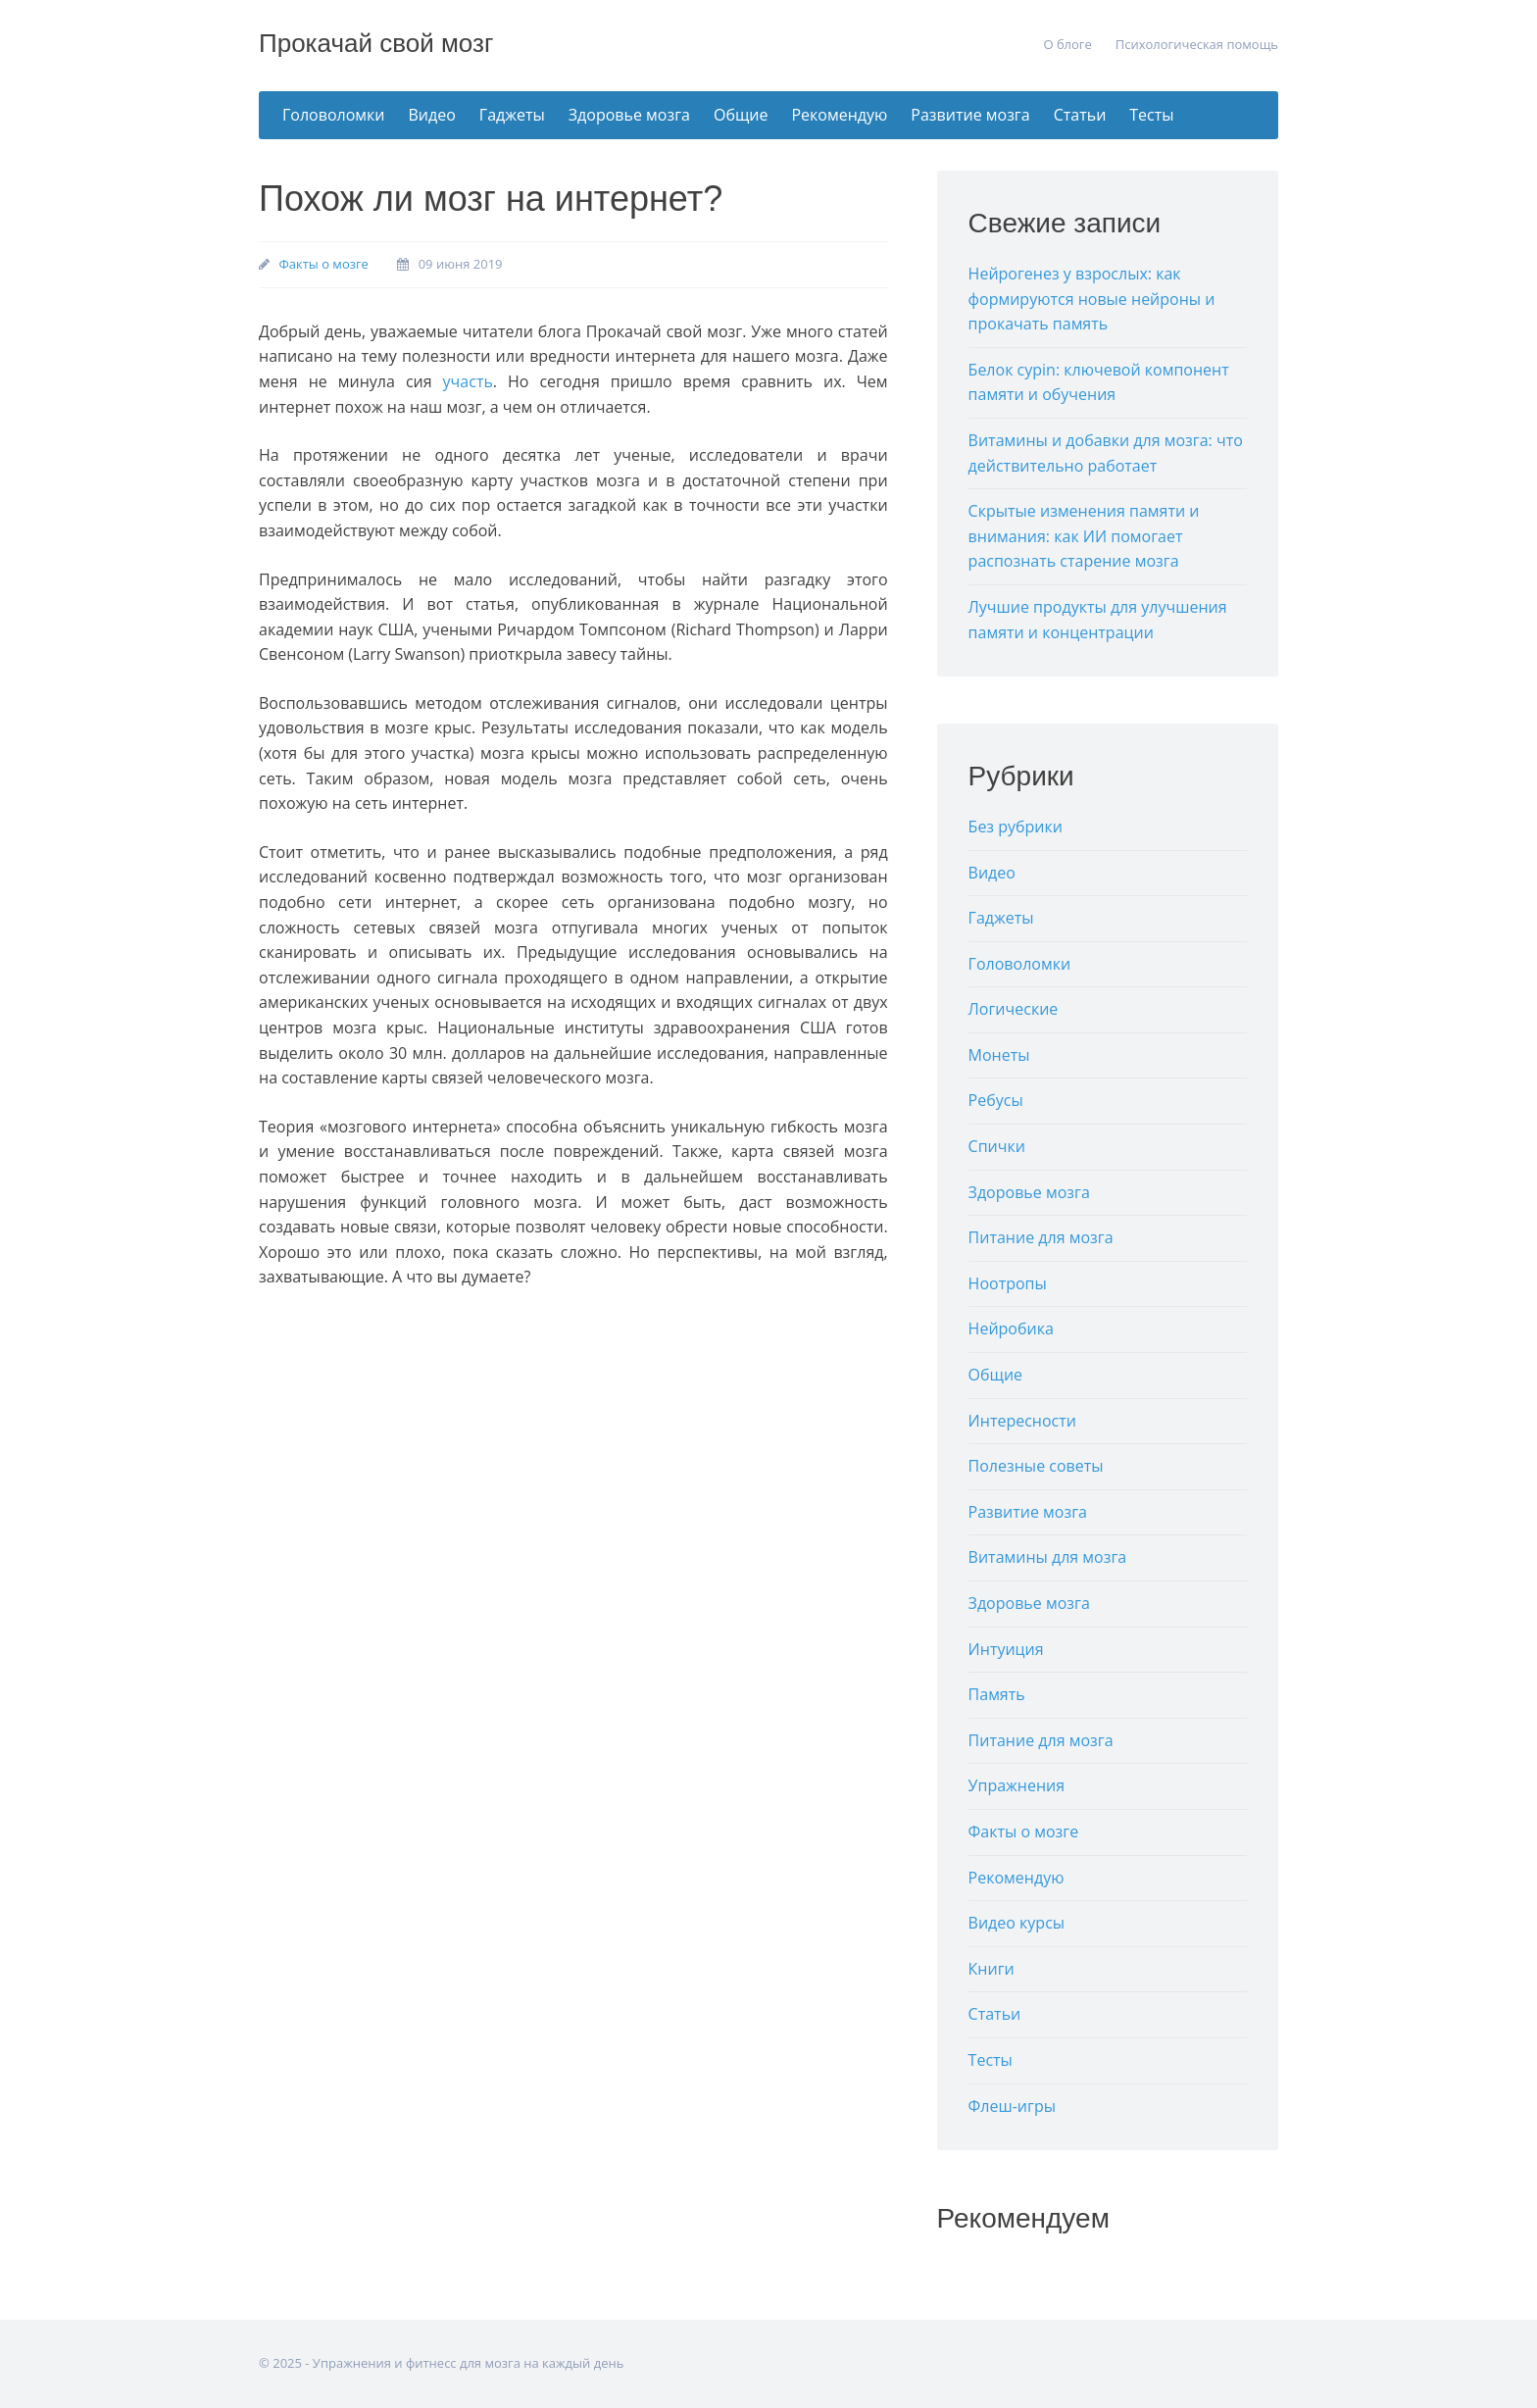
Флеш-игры (1012, 2106)
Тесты (1151, 114)
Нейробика (1011, 1328)
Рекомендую (839, 114)
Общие (741, 114)
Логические (1013, 1009)
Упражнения (1017, 1785)
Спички (996, 1146)
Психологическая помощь (1197, 44)
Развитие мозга (970, 114)
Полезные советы (1036, 1466)
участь (468, 381)
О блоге (1067, 44)
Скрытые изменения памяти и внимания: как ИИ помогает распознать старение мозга (1084, 536)
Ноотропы (1007, 1283)
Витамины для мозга (1047, 1557)
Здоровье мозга (629, 114)
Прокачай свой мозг (376, 43)
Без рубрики (1015, 826)
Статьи (1080, 114)
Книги (991, 1969)
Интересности (1022, 1420)
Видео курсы (1017, 1922)
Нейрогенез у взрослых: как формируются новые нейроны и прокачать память (1091, 298)
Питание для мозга (1041, 1237)
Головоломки (333, 114)
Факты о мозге (323, 264)
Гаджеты (512, 114)
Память (996, 1694)
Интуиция (1006, 1649)
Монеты (999, 1055)
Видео (432, 114)
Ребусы (995, 1100)
